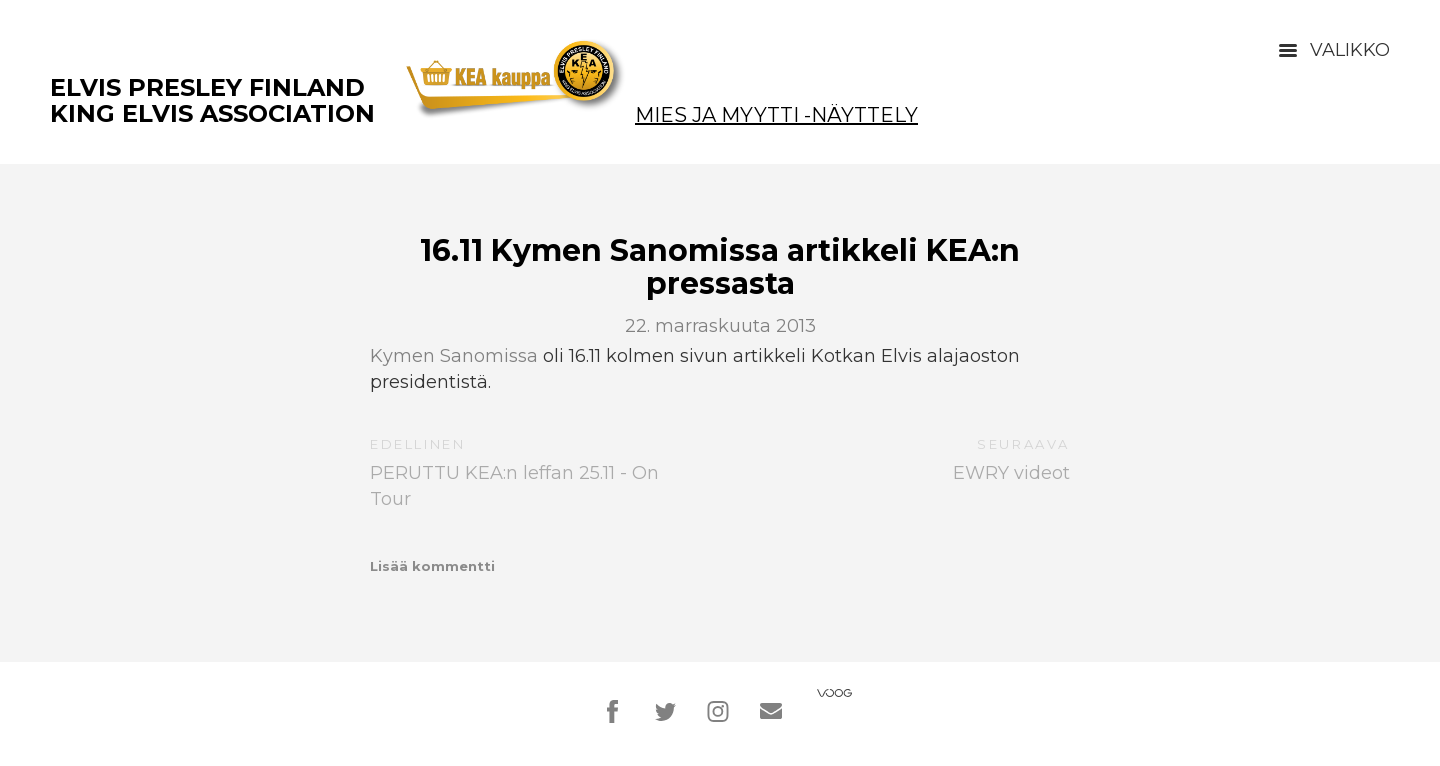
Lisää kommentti (432, 566)
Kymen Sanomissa (454, 356)
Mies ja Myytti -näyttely (776, 115)
